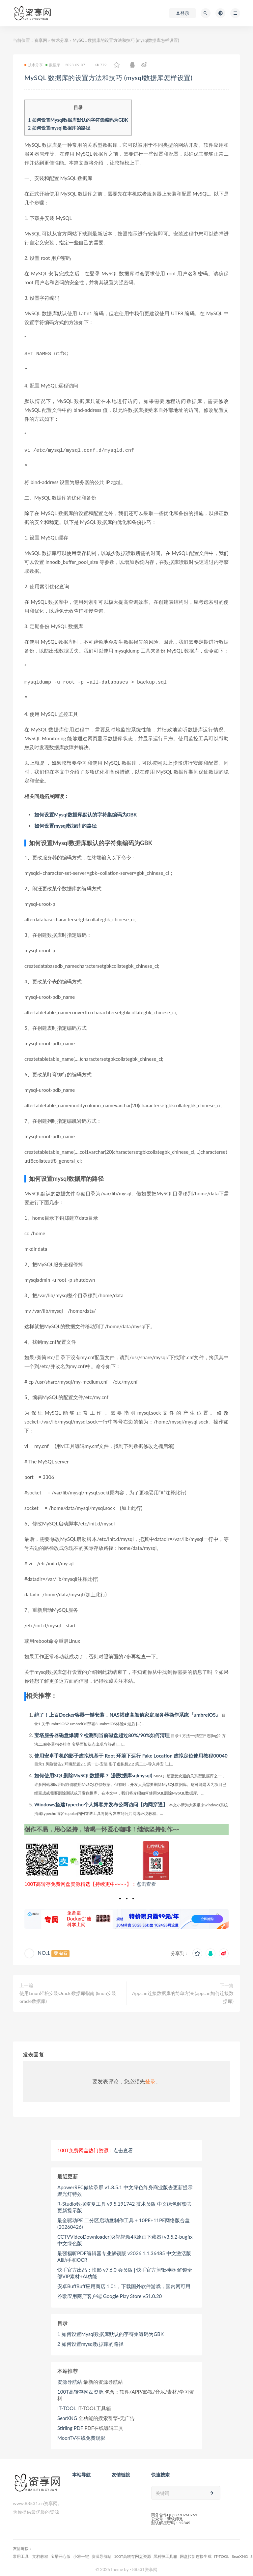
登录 (150, 2077)
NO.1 (44, 1949)
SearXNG (67, 2414)
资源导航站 (69, 2378)
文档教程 (40, 2552)
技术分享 (60, 40)
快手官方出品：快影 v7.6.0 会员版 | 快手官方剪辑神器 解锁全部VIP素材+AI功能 (124, 2269)
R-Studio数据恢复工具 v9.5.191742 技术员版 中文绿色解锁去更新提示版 (124, 2203)
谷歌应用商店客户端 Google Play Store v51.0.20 (109, 2292)
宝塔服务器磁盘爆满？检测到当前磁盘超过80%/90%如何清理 (102, 1731)
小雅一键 (81, 2552)
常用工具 (21, 2552)
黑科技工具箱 (165, 2552)
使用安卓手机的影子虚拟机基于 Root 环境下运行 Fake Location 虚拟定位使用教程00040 (131, 1752)
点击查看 (146, 1880)
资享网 (40, 40)
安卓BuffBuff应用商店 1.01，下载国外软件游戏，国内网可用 (123, 2282)
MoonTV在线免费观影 (81, 2434)
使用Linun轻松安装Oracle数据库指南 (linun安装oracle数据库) (67, 1993)
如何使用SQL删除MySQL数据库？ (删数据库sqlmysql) (93, 1771)
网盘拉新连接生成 (195, 2552)
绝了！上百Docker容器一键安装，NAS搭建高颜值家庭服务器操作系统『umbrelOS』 (127, 1711)
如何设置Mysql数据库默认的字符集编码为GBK (78, 120)
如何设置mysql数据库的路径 (59, 128)
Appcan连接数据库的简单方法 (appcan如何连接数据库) (183, 1993)
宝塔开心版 (60, 2552)
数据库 (52, 65)
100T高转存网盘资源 (80, 2388)
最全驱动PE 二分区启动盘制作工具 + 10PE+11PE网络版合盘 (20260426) (123, 2219)
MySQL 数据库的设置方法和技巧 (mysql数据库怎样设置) (120, 77)
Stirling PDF (70, 2424)
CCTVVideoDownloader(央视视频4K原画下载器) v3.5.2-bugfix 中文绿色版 (125, 2236)
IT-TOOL (66, 2404)
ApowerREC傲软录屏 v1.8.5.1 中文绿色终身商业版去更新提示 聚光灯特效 (125, 2186)
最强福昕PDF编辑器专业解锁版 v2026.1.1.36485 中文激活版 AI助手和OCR (124, 2252)
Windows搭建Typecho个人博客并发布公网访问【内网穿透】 (101, 1800)
